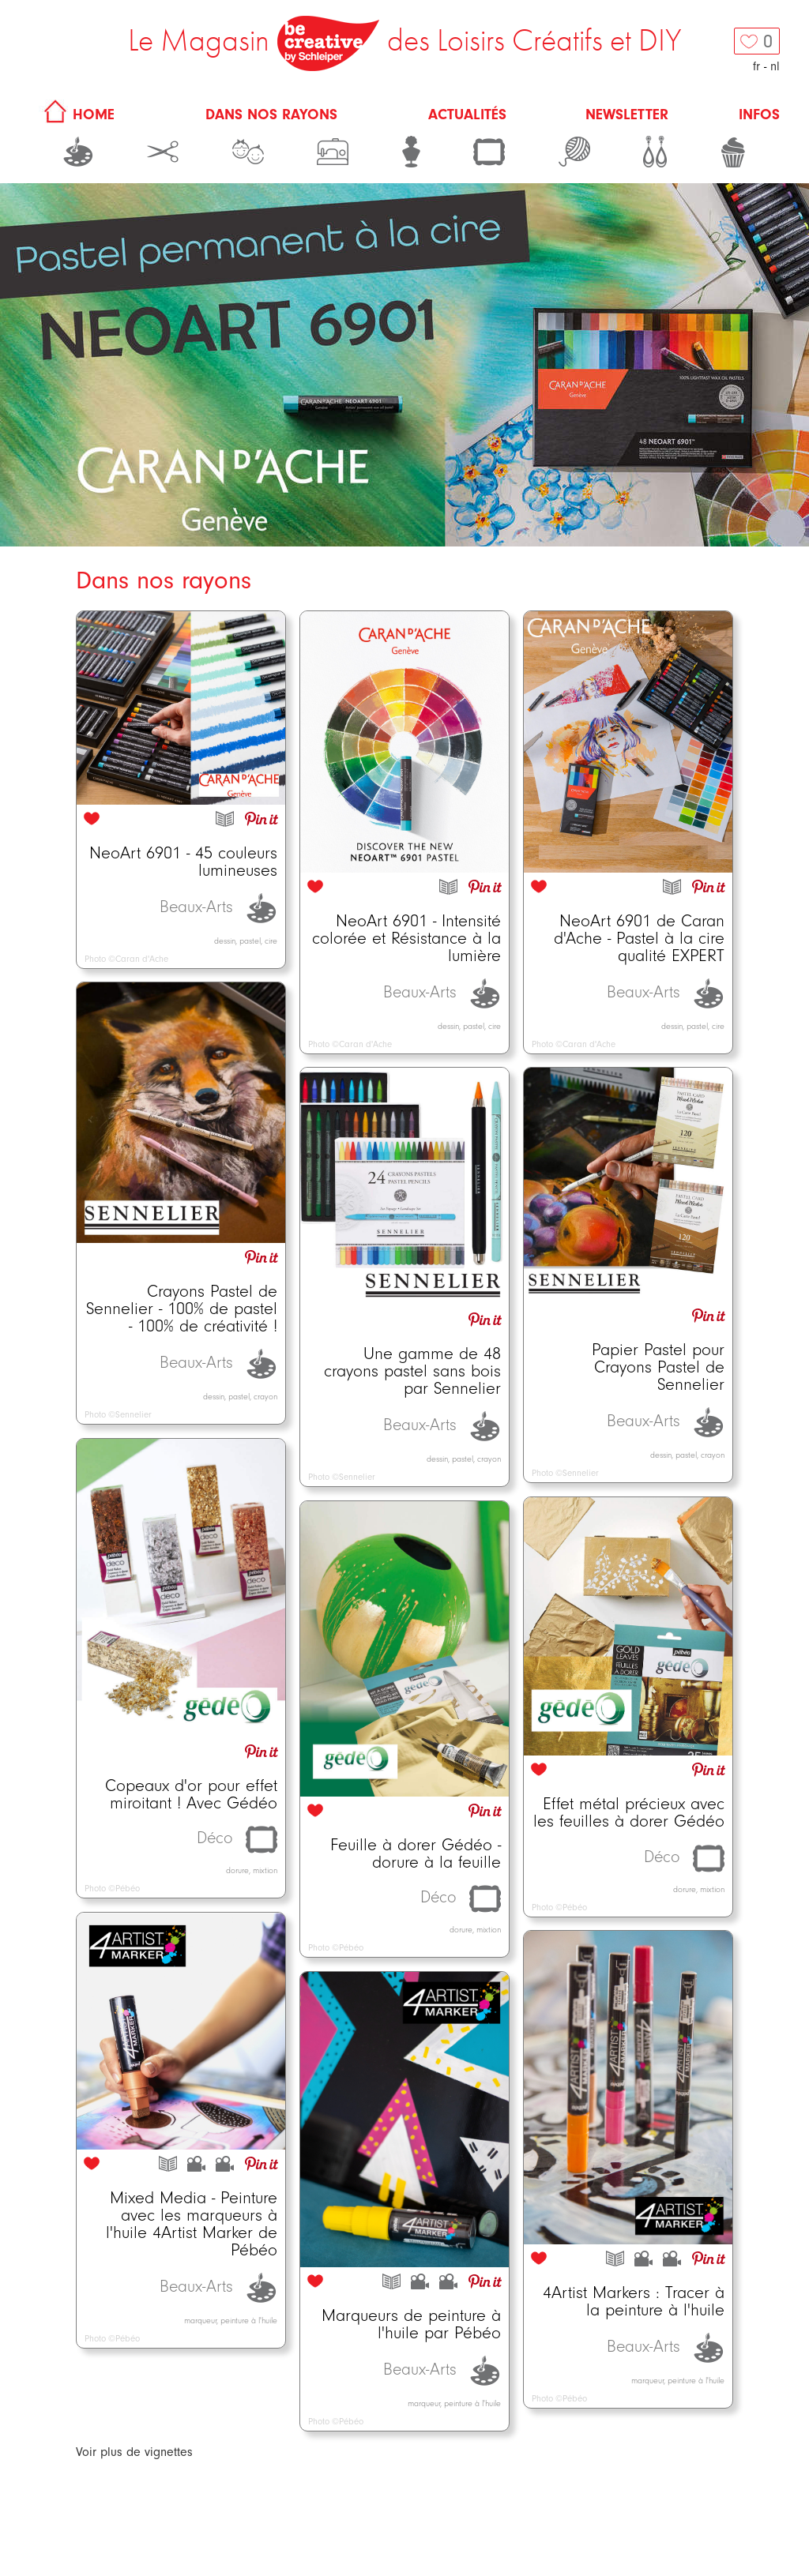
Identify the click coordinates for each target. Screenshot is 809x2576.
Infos (759, 114)
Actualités (467, 114)
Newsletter (626, 114)
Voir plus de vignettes (134, 2452)
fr (756, 66)
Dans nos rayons (271, 114)
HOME (77, 114)
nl (775, 66)
